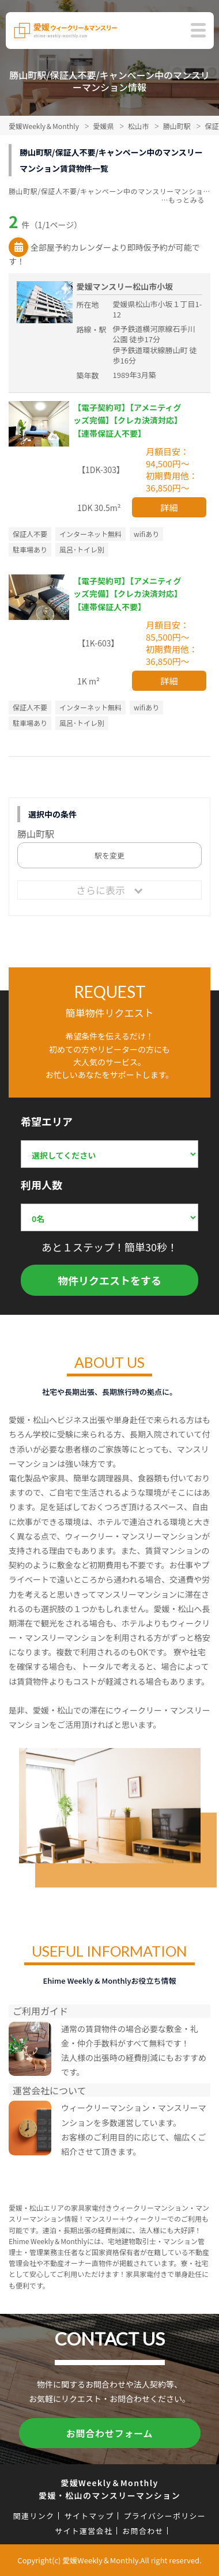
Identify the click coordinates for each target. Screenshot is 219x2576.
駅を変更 (109, 855)
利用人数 (41, 1184)
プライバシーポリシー (164, 2516)
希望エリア (47, 1121)
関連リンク (34, 2516)
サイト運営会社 (83, 2531)
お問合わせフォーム (109, 2433)
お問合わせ (143, 2531)
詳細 (169, 507)
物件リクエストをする (109, 1280)
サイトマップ (89, 2516)
